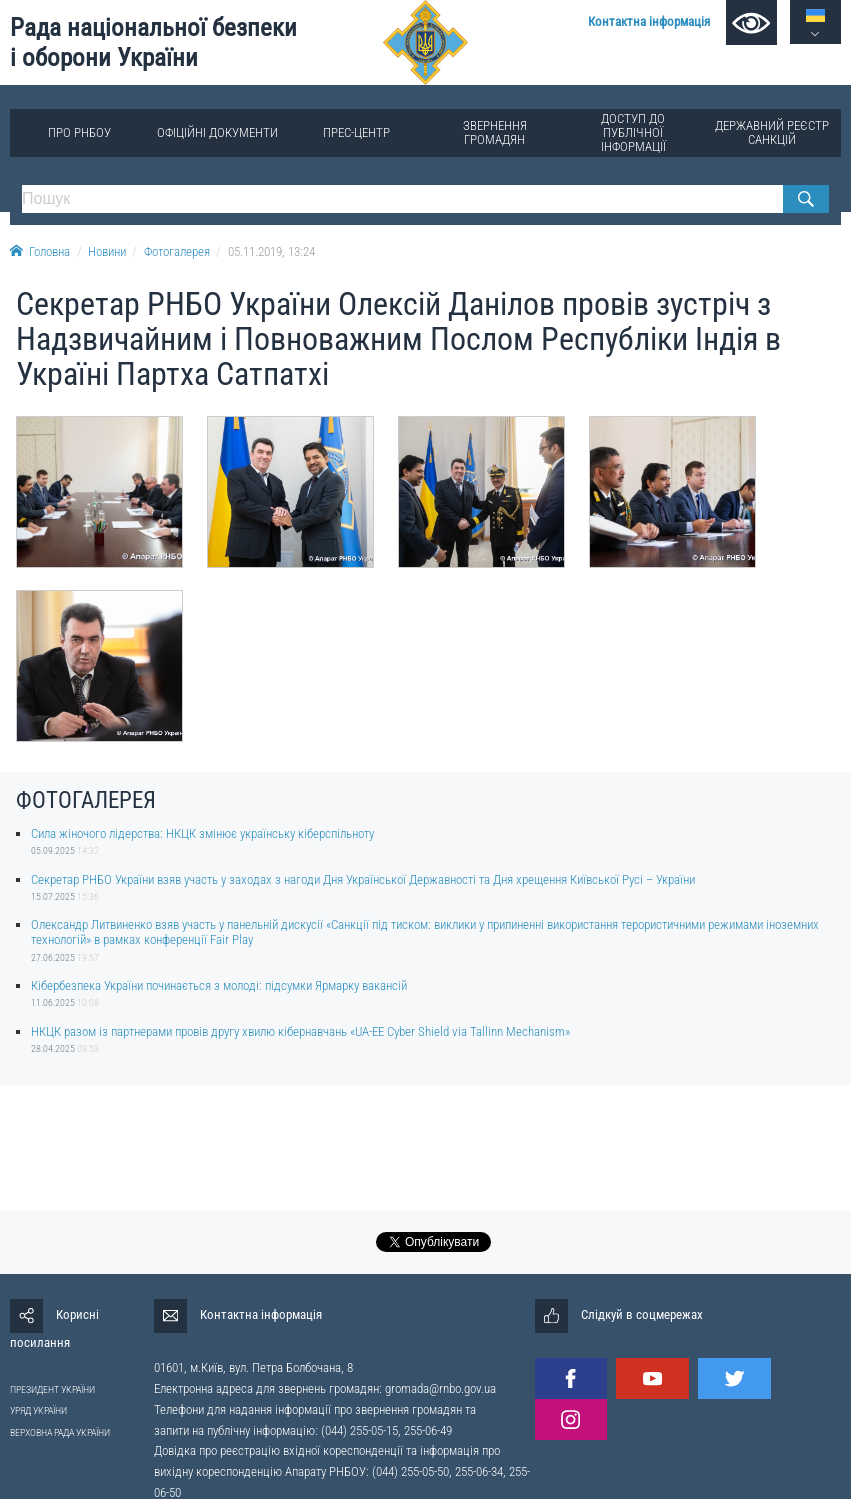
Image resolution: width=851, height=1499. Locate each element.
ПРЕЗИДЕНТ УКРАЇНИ (52, 1389)
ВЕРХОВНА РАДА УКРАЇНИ (60, 1432)
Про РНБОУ (79, 132)
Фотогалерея (177, 251)
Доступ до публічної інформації (633, 132)
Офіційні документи (217, 132)
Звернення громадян (495, 132)
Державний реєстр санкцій (772, 132)
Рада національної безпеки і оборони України (153, 42)
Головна (40, 251)
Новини (107, 251)
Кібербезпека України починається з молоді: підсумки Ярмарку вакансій (219, 985)
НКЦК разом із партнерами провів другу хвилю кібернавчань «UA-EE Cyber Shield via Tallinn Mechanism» (300, 1031)
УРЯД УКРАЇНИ (38, 1410)
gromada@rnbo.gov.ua (440, 1388)
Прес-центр (356, 132)
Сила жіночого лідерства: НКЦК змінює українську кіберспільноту (202, 833)
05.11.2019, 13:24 (271, 251)
